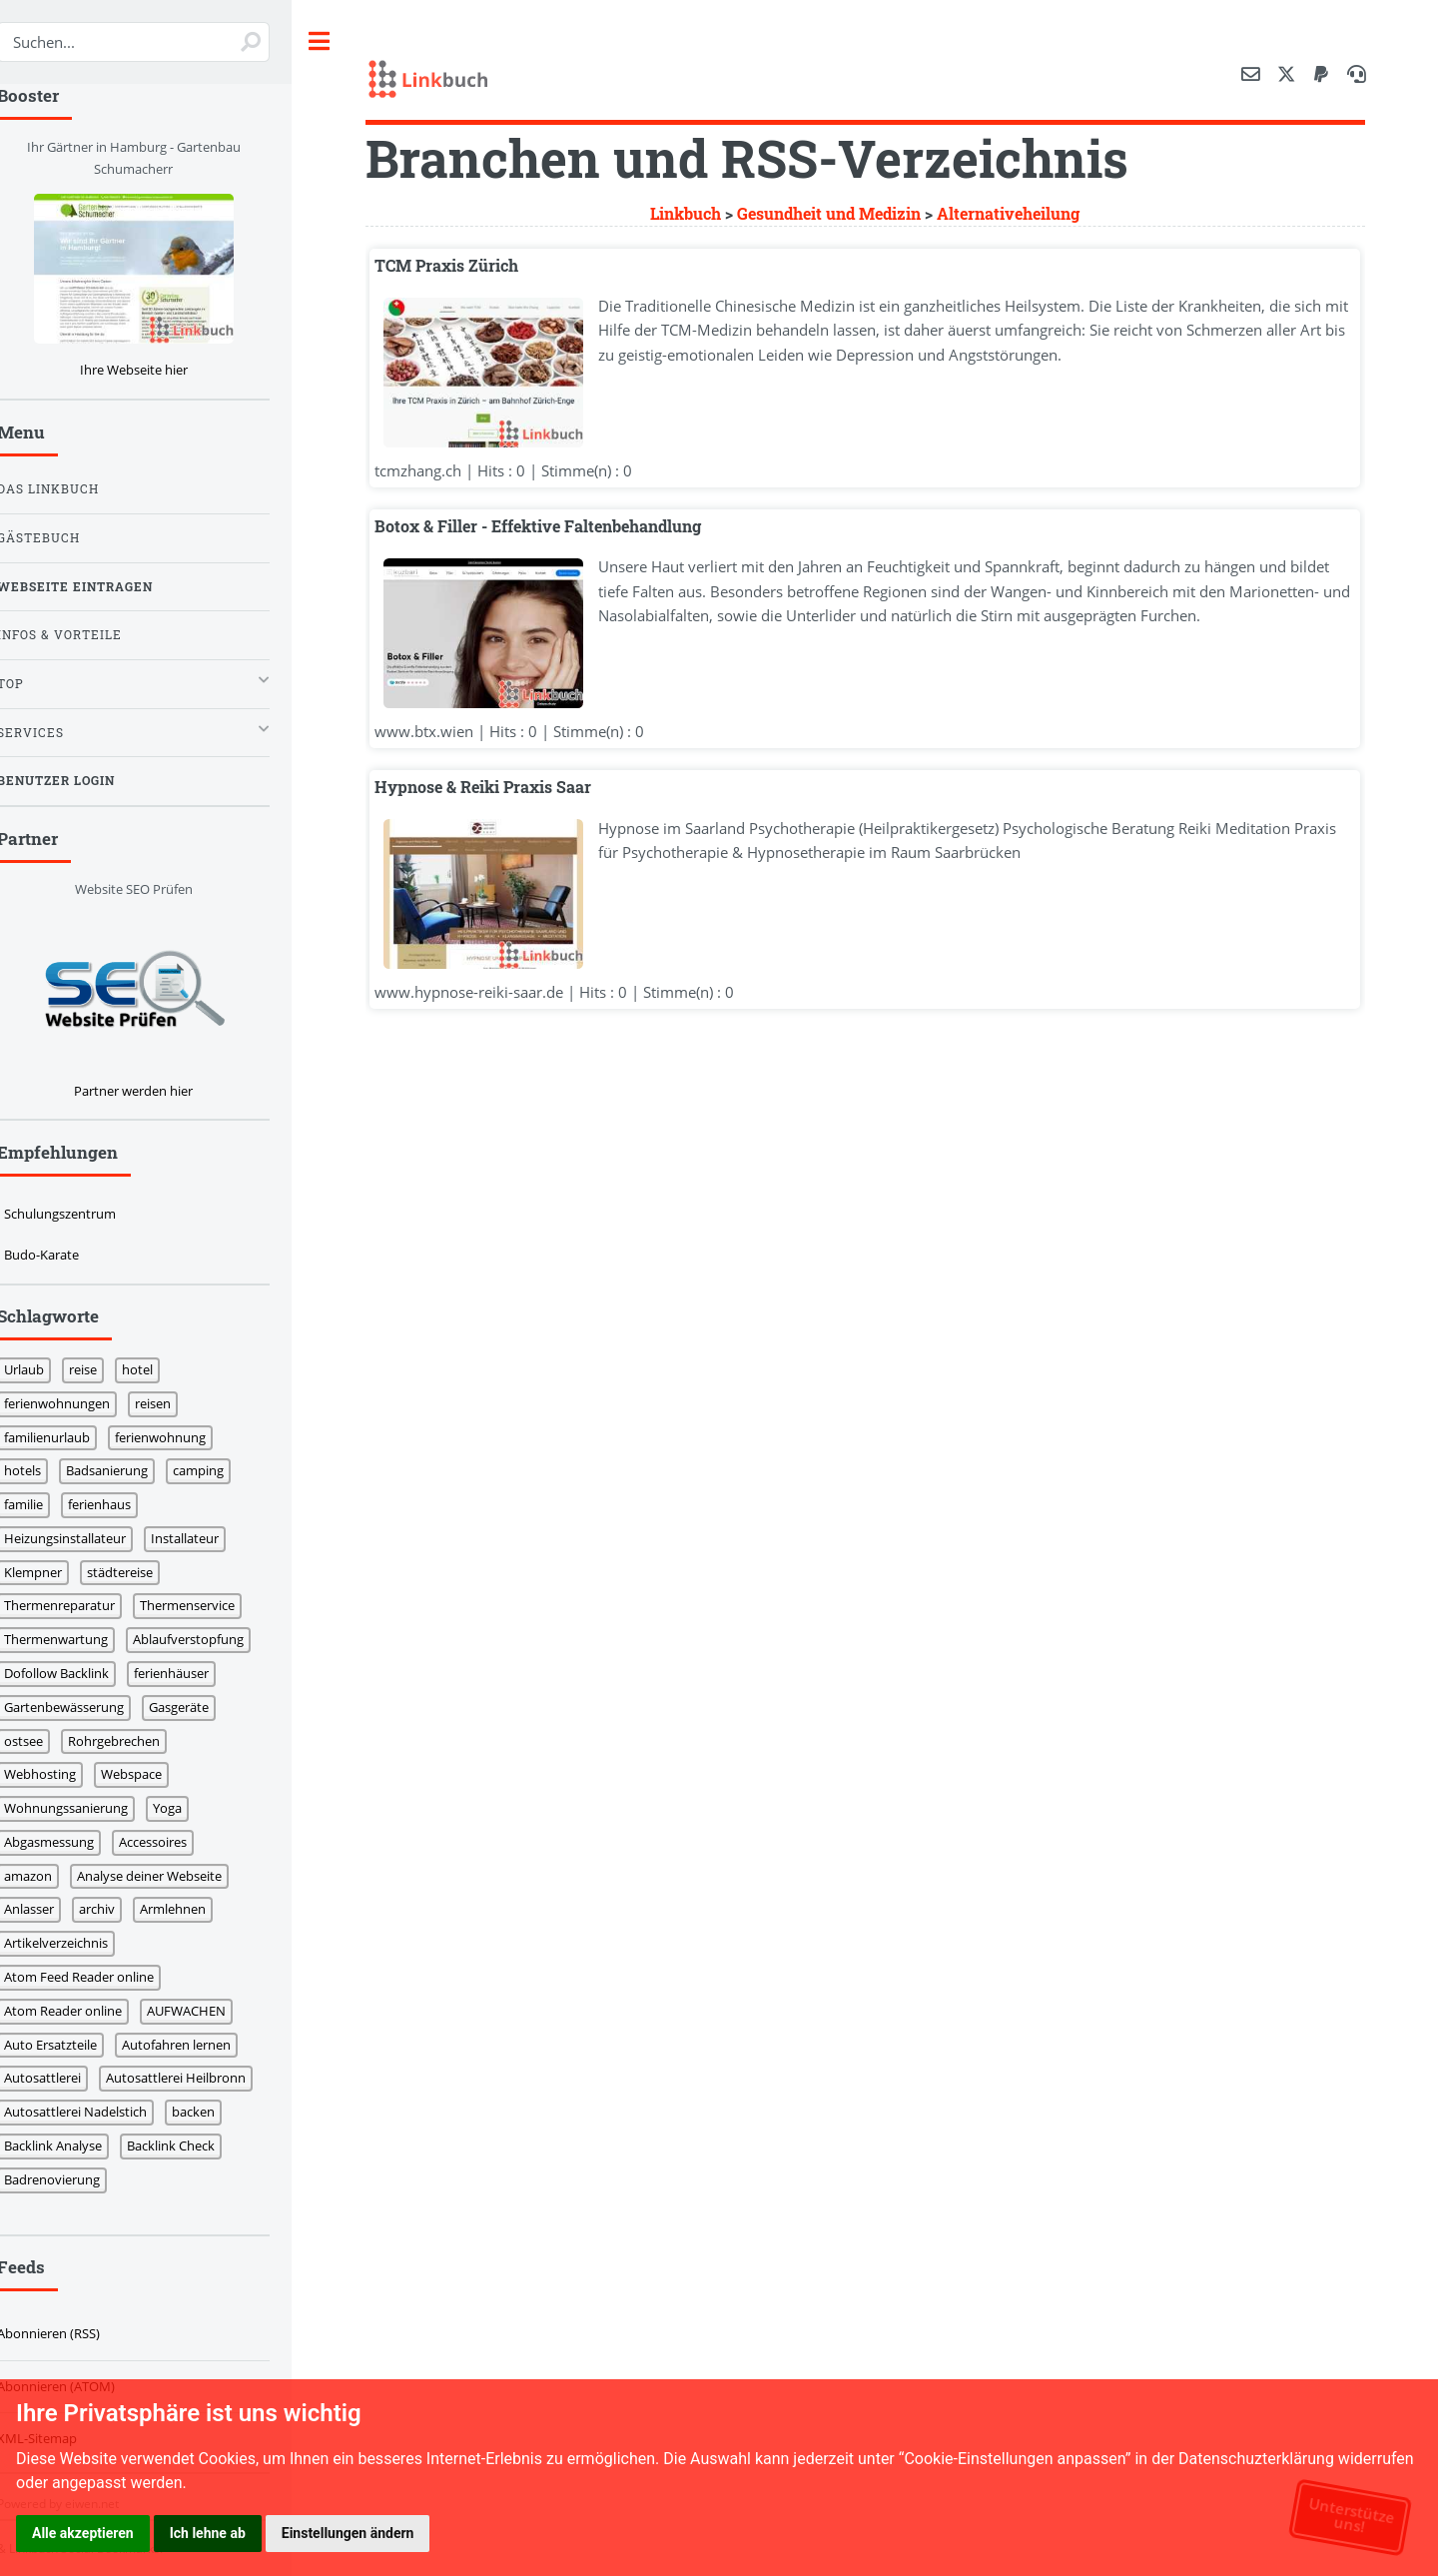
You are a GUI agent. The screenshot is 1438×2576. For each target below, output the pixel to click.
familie (48, 1504)
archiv (122, 1909)
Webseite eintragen (100, 586)
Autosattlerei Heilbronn (201, 2078)
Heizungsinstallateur (90, 1538)
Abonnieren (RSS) (73, 2333)
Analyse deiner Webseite (174, 1876)
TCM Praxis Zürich (471, 266)
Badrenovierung (77, 2179)
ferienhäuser (196, 1673)
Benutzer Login (81, 780)
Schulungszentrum (85, 1214)
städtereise (145, 1572)
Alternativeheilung (1020, 214)
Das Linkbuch (73, 488)
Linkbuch (697, 214)
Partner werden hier (158, 1091)
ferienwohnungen (82, 1403)
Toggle (349, 41)
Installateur (210, 1538)
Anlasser (54, 1909)
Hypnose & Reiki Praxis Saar (507, 787)
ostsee (48, 1741)
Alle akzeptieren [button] (83, 2533)
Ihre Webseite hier (158, 370)
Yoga (192, 1808)
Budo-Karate (66, 1255)
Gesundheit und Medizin (841, 214)
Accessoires (178, 1842)
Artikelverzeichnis (81, 1943)
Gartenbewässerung (89, 1707)
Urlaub (49, 1369)
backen (218, 2112)
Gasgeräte (204, 1707)
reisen (178, 1403)
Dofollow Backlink (81, 1673)
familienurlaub (72, 1437)
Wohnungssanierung (91, 1808)
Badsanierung (132, 1470)
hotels (47, 1470)
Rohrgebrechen (139, 1741)
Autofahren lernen (201, 2045)
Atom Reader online (88, 2011)
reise (108, 1369)
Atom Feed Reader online (104, 1977)
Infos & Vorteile (84, 634)
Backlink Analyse (78, 2145)
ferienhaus (124, 1504)
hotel (162, 1369)
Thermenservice (212, 1605)
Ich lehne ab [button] (208, 2533)
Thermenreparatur (84, 1605)
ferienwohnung (185, 1437)
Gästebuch (63, 537)
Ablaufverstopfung (213, 1639)
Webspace (156, 1774)
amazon (53, 1876)
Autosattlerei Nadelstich (100, 2112)
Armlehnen (198, 1909)
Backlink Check (196, 2145)
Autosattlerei (67, 2078)
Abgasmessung (74, 1842)
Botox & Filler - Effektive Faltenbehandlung (562, 526)
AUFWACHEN (211, 2011)
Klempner (58, 1572)
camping (223, 1470)
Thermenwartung (81, 1639)
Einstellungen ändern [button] (348, 2533)
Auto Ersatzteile (75, 2045)
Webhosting (65, 1774)
